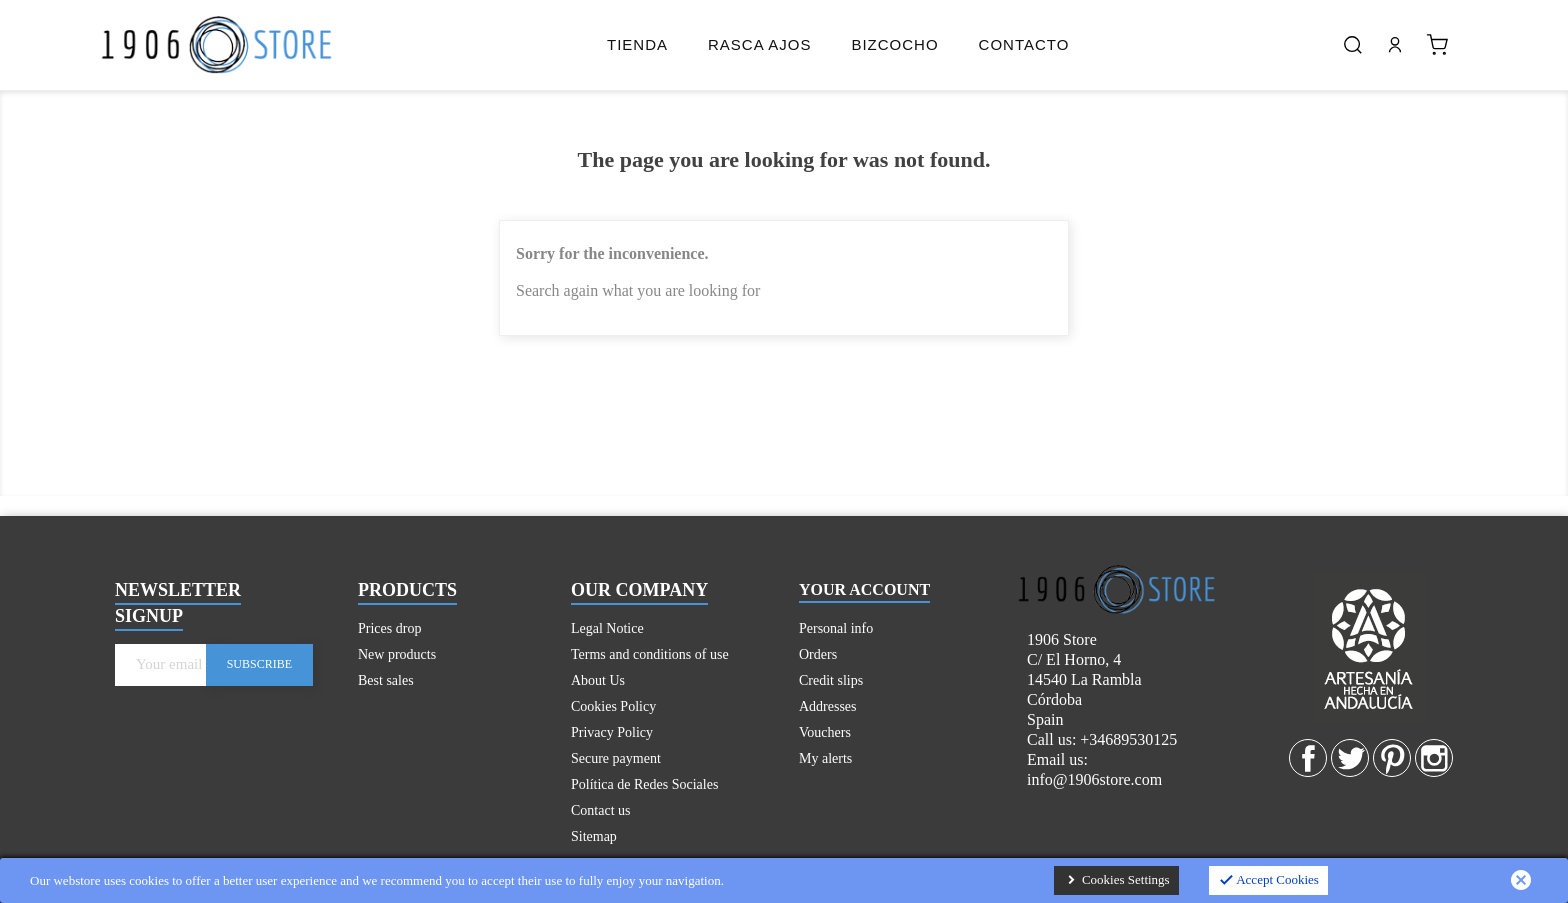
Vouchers (825, 732)
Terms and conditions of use (650, 654)
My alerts (825, 758)
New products (397, 654)
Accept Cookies (1268, 880)
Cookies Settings (1116, 880)
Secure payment (616, 758)
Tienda (637, 44)
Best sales (386, 680)
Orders (818, 654)
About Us (598, 680)
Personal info (836, 628)
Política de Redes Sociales (644, 784)
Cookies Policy (613, 706)
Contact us (601, 810)
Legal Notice (607, 628)
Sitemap (594, 836)
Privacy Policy (612, 732)
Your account (864, 589)
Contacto (1024, 44)
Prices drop (389, 628)
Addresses (828, 706)
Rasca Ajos (759, 44)
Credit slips (831, 680)
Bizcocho (894, 44)
